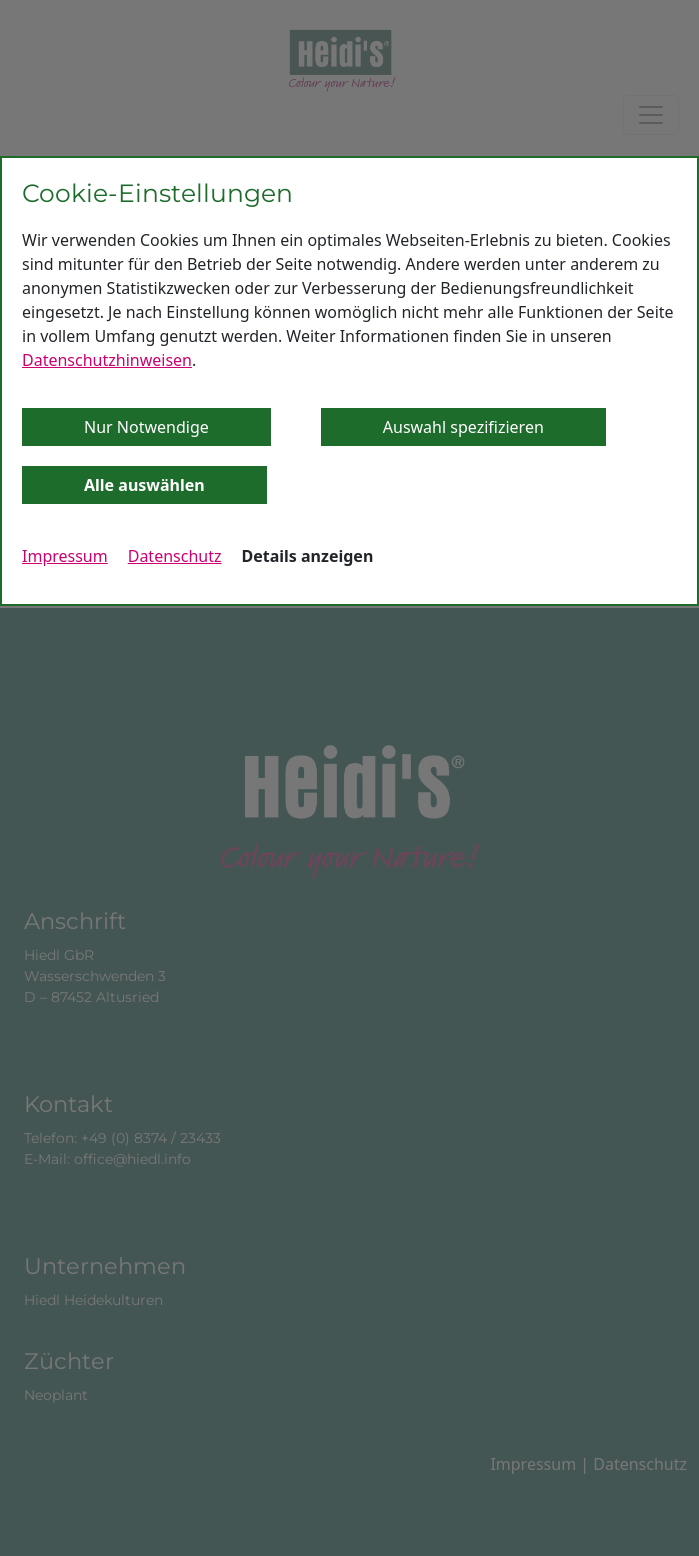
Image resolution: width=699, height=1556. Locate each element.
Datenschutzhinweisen (107, 360)
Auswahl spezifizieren (463, 427)
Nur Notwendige (146, 427)
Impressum (65, 556)
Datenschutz (175, 556)
